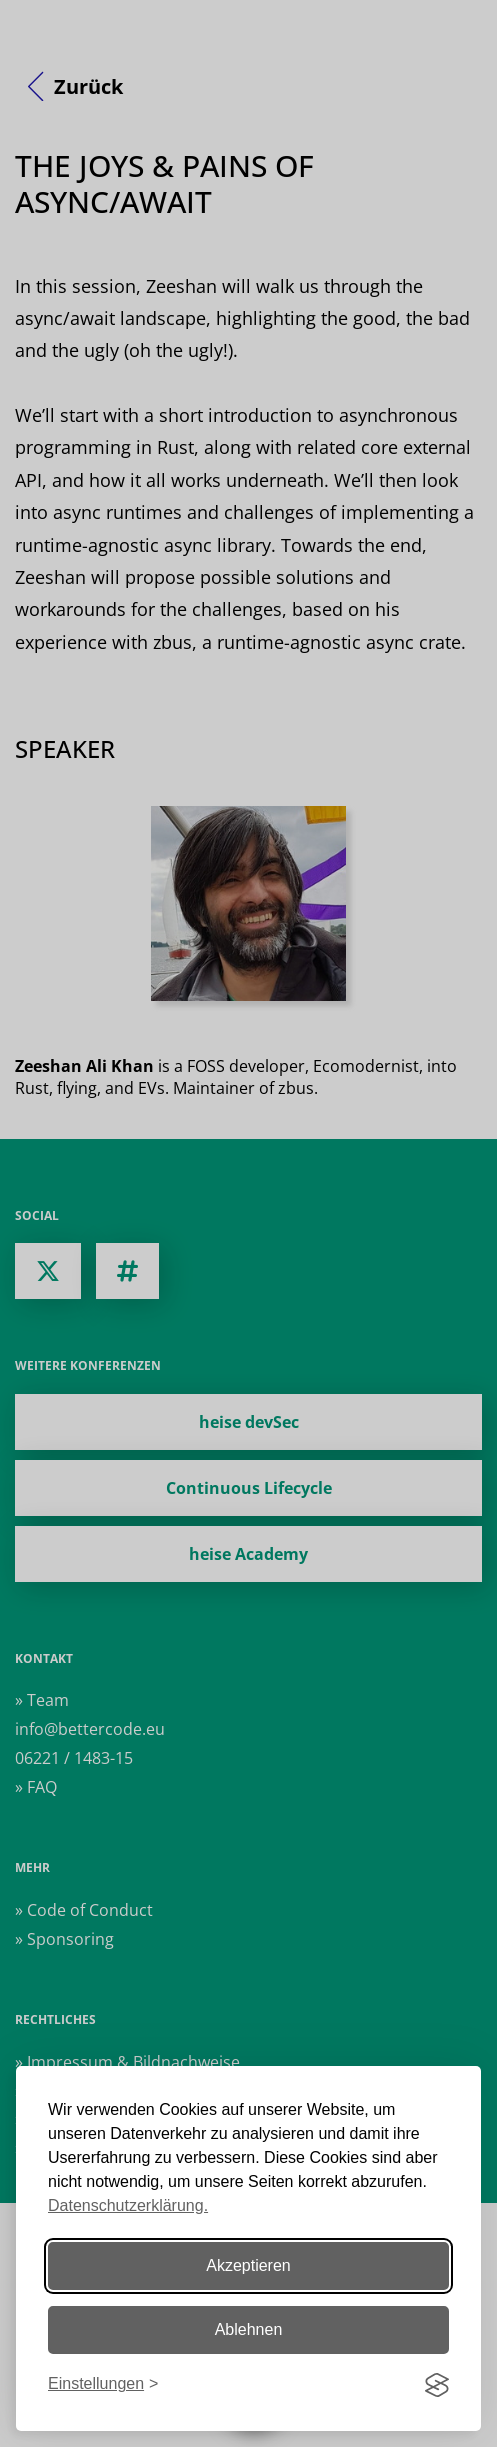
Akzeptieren (248, 2265)
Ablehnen (249, 2329)
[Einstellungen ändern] (103, 2384)
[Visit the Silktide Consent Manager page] (437, 2385)
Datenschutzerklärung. (128, 2205)
